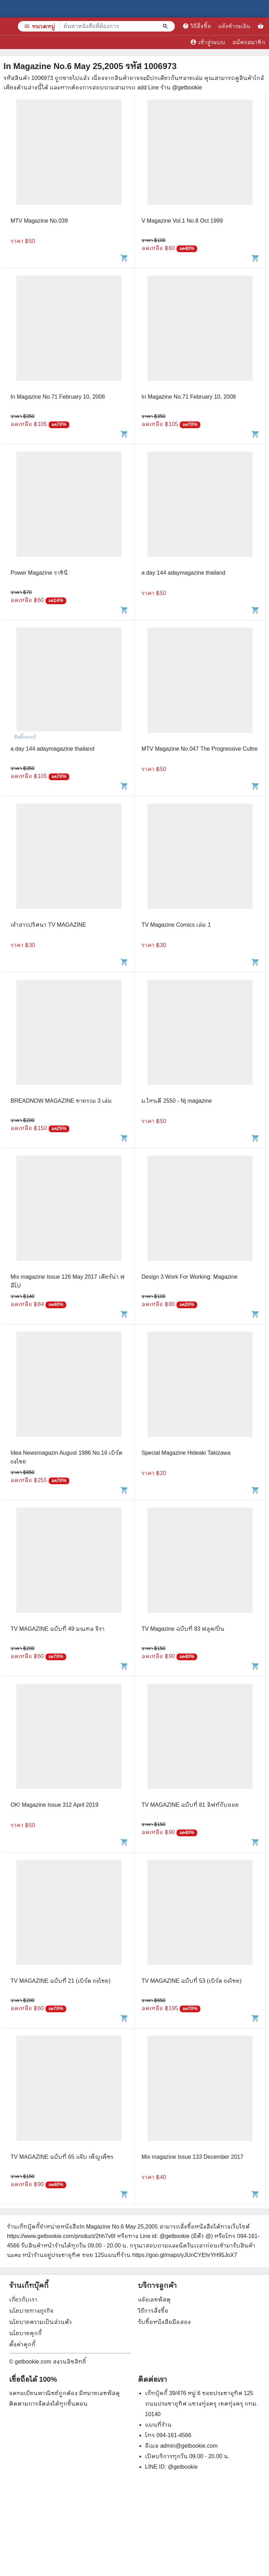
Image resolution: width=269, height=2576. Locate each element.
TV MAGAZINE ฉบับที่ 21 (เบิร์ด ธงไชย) (61, 1981)
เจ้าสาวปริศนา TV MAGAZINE (48, 925)
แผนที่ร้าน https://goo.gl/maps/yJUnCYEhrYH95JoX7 (170, 2255)
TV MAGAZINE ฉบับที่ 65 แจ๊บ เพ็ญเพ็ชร (62, 2157)
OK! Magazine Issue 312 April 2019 (54, 1805)
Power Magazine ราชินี (39, 573)
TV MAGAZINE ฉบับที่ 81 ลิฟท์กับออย (190, 1805)
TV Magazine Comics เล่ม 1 (176, 925)
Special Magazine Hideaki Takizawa (186, 1453)
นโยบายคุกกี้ (25, 2333)
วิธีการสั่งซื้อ (153, 2311)
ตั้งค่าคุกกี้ (22, 2344)
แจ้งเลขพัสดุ (154, 2300)
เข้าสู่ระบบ (207, 42)
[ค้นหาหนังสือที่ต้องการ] (166, 26)
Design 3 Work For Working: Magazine (189, 1277)
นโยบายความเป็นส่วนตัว (40, 2322)
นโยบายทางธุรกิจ (31, 2311)
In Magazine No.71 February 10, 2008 (58, 397)
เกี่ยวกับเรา (23, 2300)
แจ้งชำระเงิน (234, 26)
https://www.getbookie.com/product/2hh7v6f (61, 2236)
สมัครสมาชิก (248, 42)
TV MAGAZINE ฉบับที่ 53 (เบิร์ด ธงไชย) (192, 1981)
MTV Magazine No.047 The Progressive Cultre (199, 749)
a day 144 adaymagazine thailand (183, 573)
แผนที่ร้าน (158, 2425)
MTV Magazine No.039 (39, 221)
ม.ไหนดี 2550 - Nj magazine (177, 1101)
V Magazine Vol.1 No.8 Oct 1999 (182, 221)
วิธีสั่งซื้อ (196, 26)
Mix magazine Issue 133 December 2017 (192, 2157)
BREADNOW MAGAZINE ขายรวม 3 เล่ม (61, 1101)
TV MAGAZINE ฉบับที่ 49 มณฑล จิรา (58, 1629)
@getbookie (183, 2467)
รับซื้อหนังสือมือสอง (164, 2322)
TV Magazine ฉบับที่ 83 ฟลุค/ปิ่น (183, 1629)
